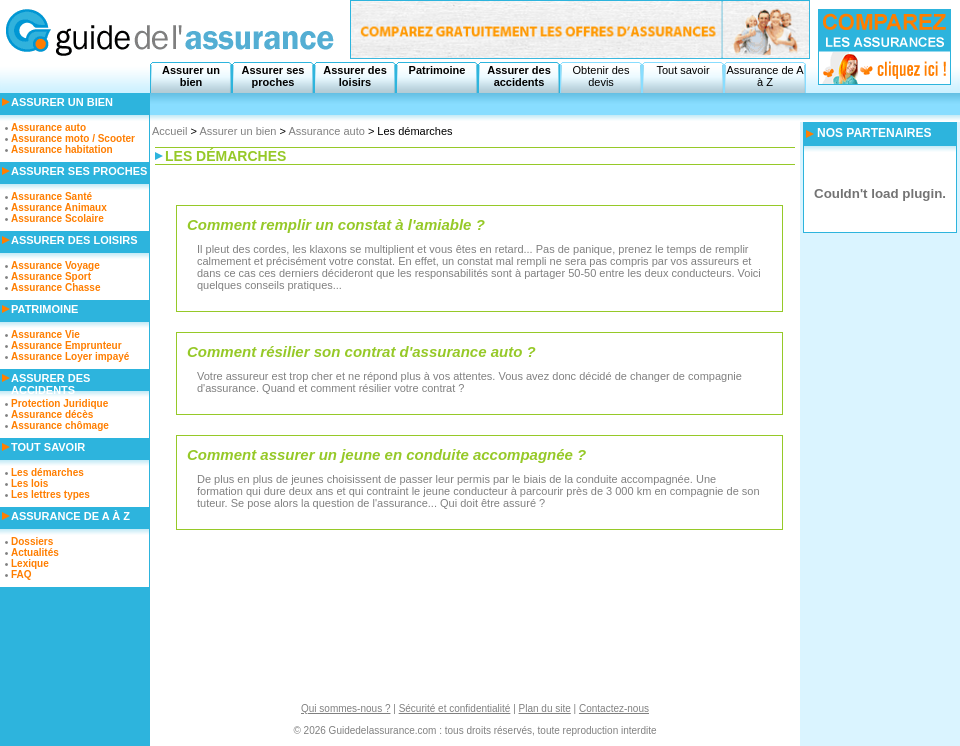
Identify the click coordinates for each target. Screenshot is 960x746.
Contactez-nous (614, 708)
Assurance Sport (51, 276)
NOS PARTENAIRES (874, 133)
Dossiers (32, 541)
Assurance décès (52, 414)
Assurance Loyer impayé (70, 356)
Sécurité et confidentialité (455, 708)
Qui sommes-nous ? (345, 708)
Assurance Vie (45, 334)
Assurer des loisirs (355, 76)
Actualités (35, 552)
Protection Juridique (59, 403)
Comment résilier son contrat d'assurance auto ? (361, 351)
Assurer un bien (191, 76)
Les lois (29, 483)
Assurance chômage (60, 425)
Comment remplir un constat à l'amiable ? (336, 224)
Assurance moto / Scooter (73, 138)
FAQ (21, 574)
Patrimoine (437, 70)
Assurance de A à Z (764, 76)
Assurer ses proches (273, 76)
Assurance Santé (51, 196)
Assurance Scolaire (57, 218)
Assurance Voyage (55, 265)
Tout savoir (682, 70)
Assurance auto (326, 131)
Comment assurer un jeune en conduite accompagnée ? (386, 454)
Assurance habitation (62, 149)
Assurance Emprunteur (66, 345)
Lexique (30, 563)
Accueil (169, 131)
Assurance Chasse (56, 287)
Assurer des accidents (519, 76)
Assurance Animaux (59, 207)
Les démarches (47, 472)
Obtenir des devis (601, 76)
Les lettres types (50, 494)
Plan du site (545, 708)
